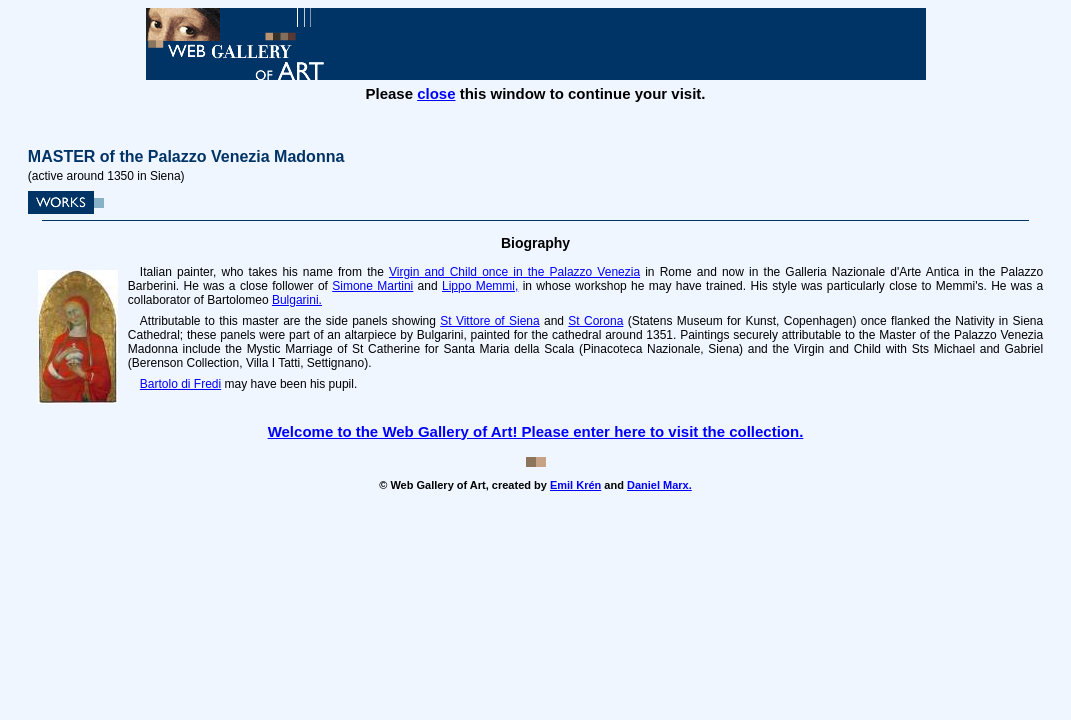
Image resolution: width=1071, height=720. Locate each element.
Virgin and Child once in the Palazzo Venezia (514, 272)
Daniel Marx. (659, 485)
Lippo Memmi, (480, 286)
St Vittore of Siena (489, 321)
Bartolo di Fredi (180, 384)
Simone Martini (372, 286)
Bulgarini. (297, 300)
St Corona (595, 321)
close (436, 93)
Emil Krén (575, 485)
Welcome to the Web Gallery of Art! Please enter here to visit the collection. (536, 431)
